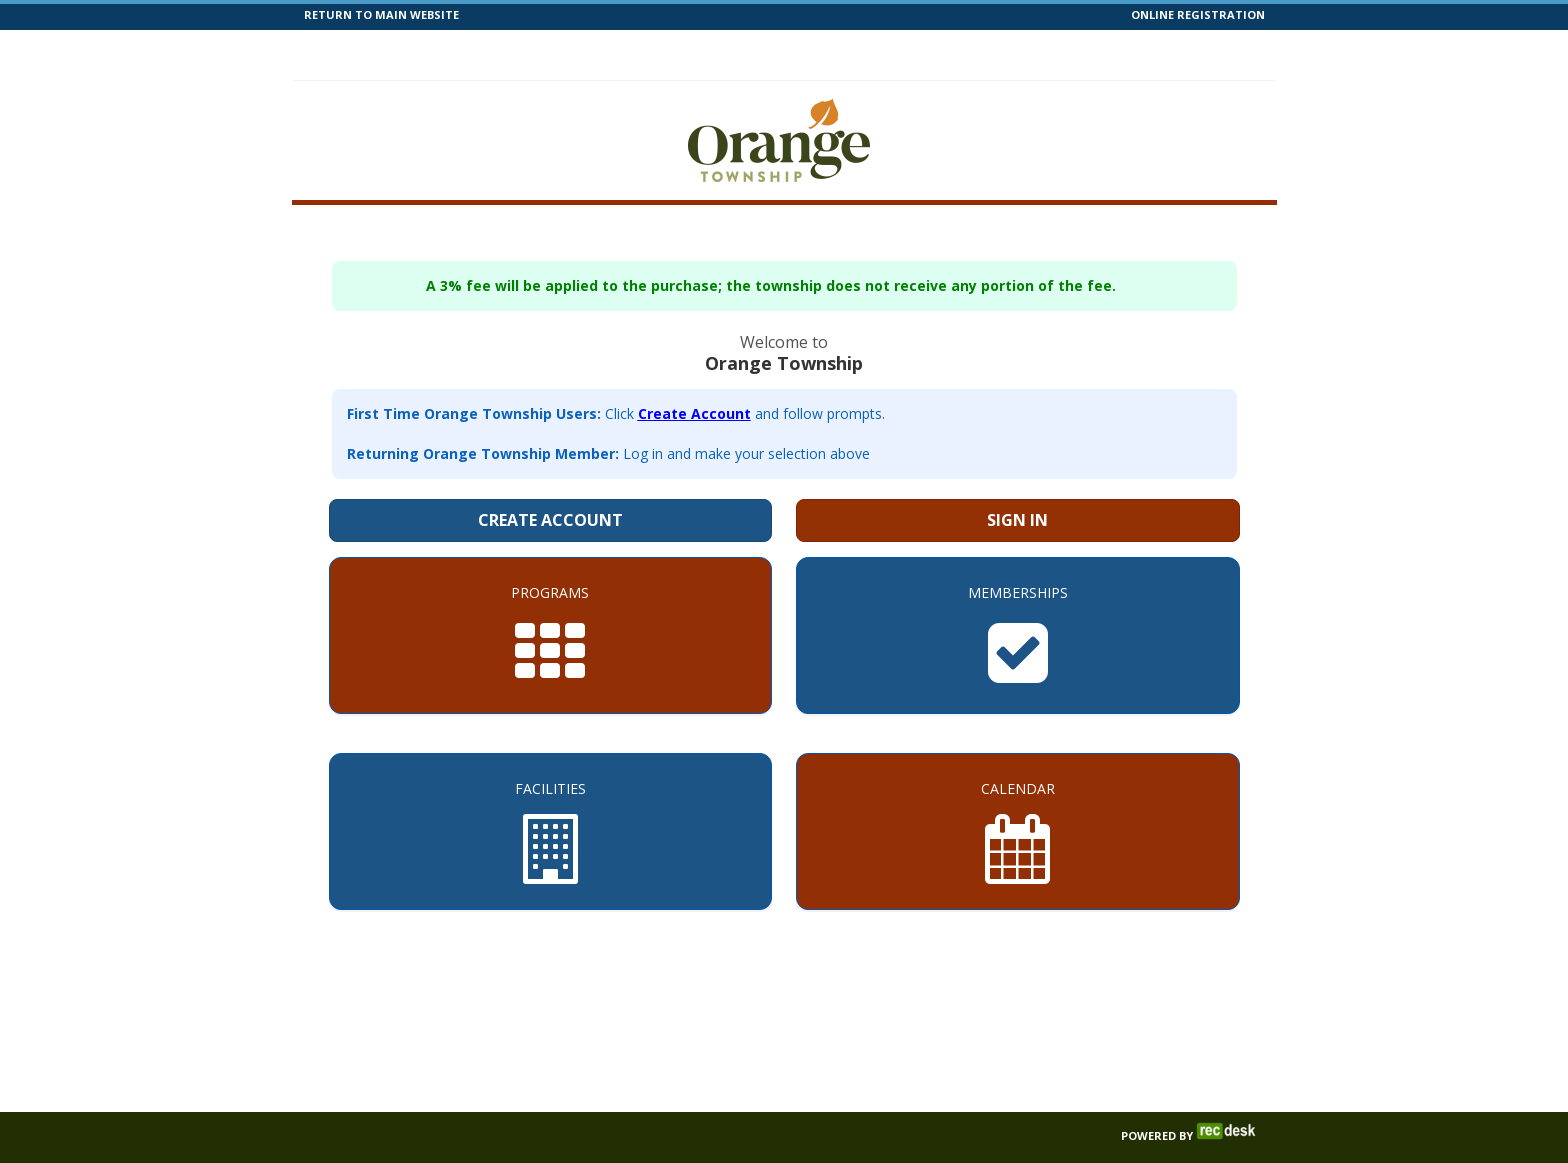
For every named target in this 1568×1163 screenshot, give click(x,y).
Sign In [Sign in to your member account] (1017, 484)
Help (870, 54)
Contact (1102, 54)
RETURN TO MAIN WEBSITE (381, 14)
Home (343, 54)
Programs (436, 54)
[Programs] (551, 599)
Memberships (561, 54)
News (940, 54)
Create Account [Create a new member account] (550, 484)
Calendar (786, 54)
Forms (1016, 54)
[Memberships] (1018, 599)
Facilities (684, 54)
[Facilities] (551, 795)
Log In (1225, 54)
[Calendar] (1018, 795)
